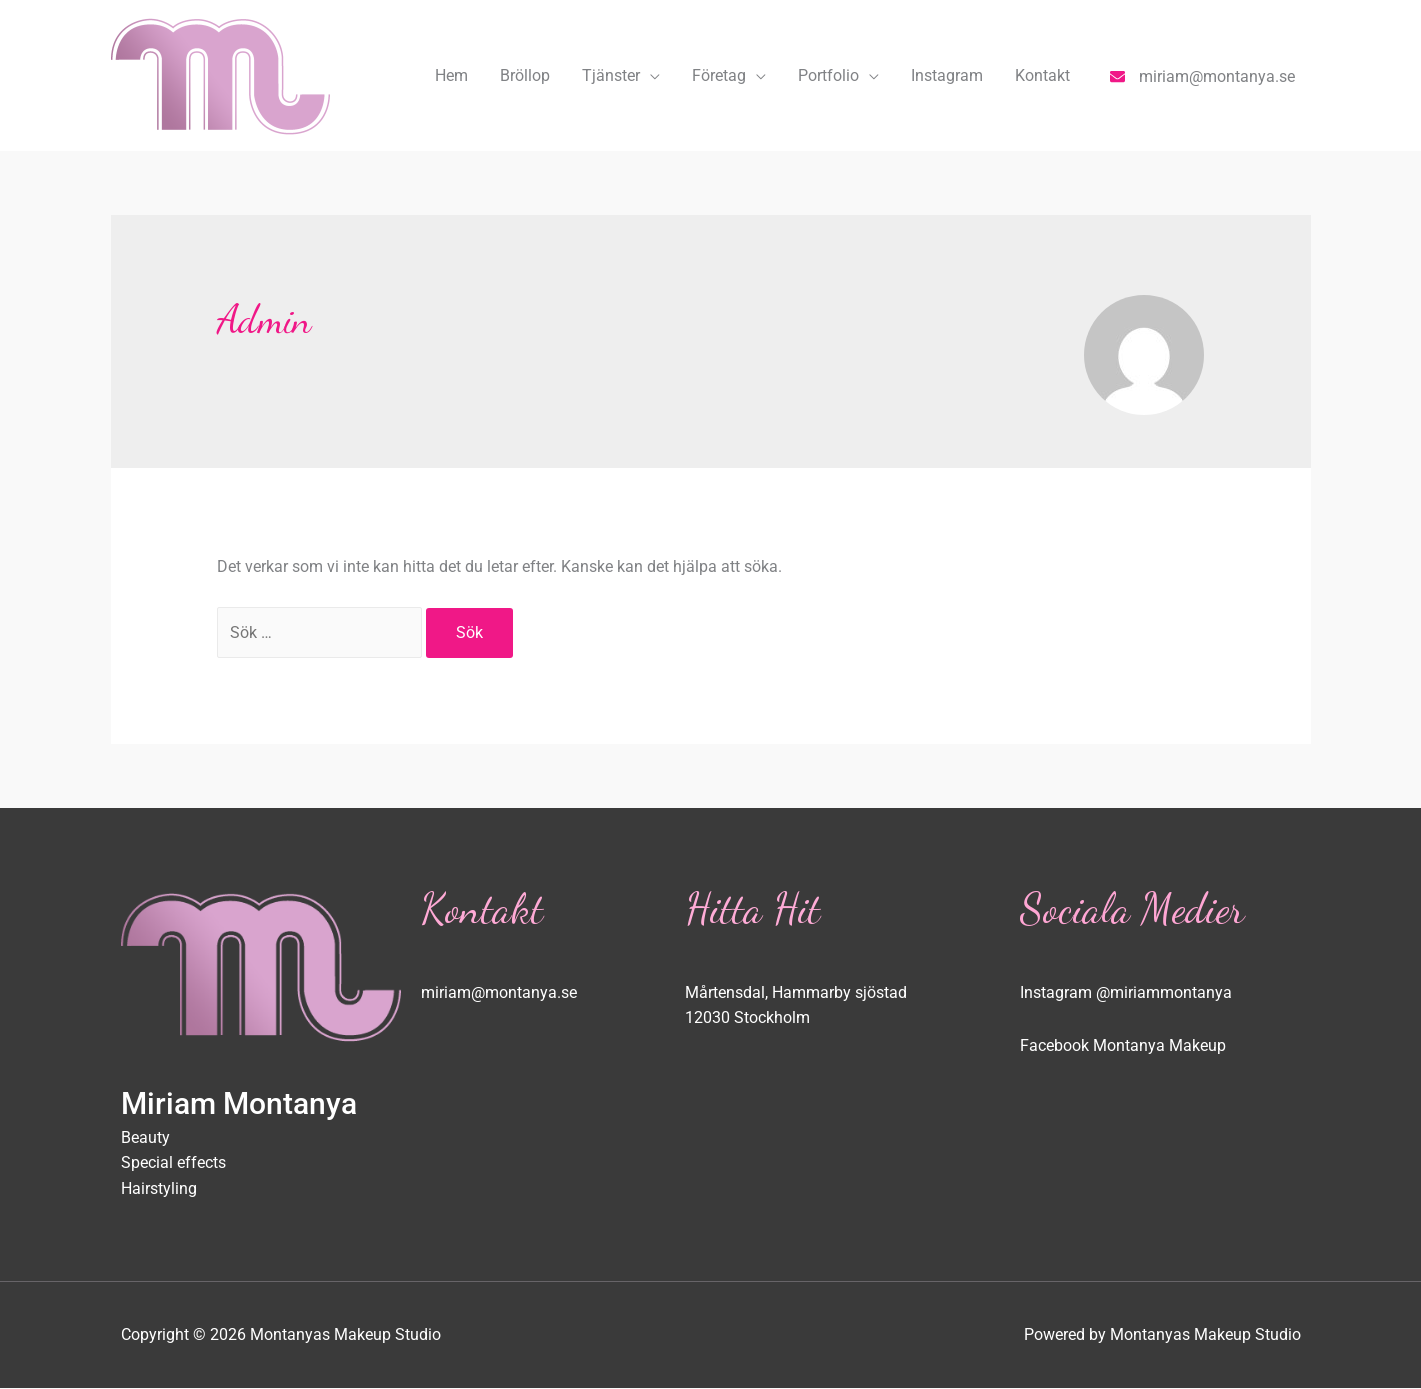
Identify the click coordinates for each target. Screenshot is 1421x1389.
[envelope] (1202, 76)
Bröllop (525, 75)
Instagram (947, 75)
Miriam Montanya (239, 1103)
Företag (719, 75)
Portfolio (828, 75)
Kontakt (1042, 75)
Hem (451, 75)
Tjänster (611, 75)
